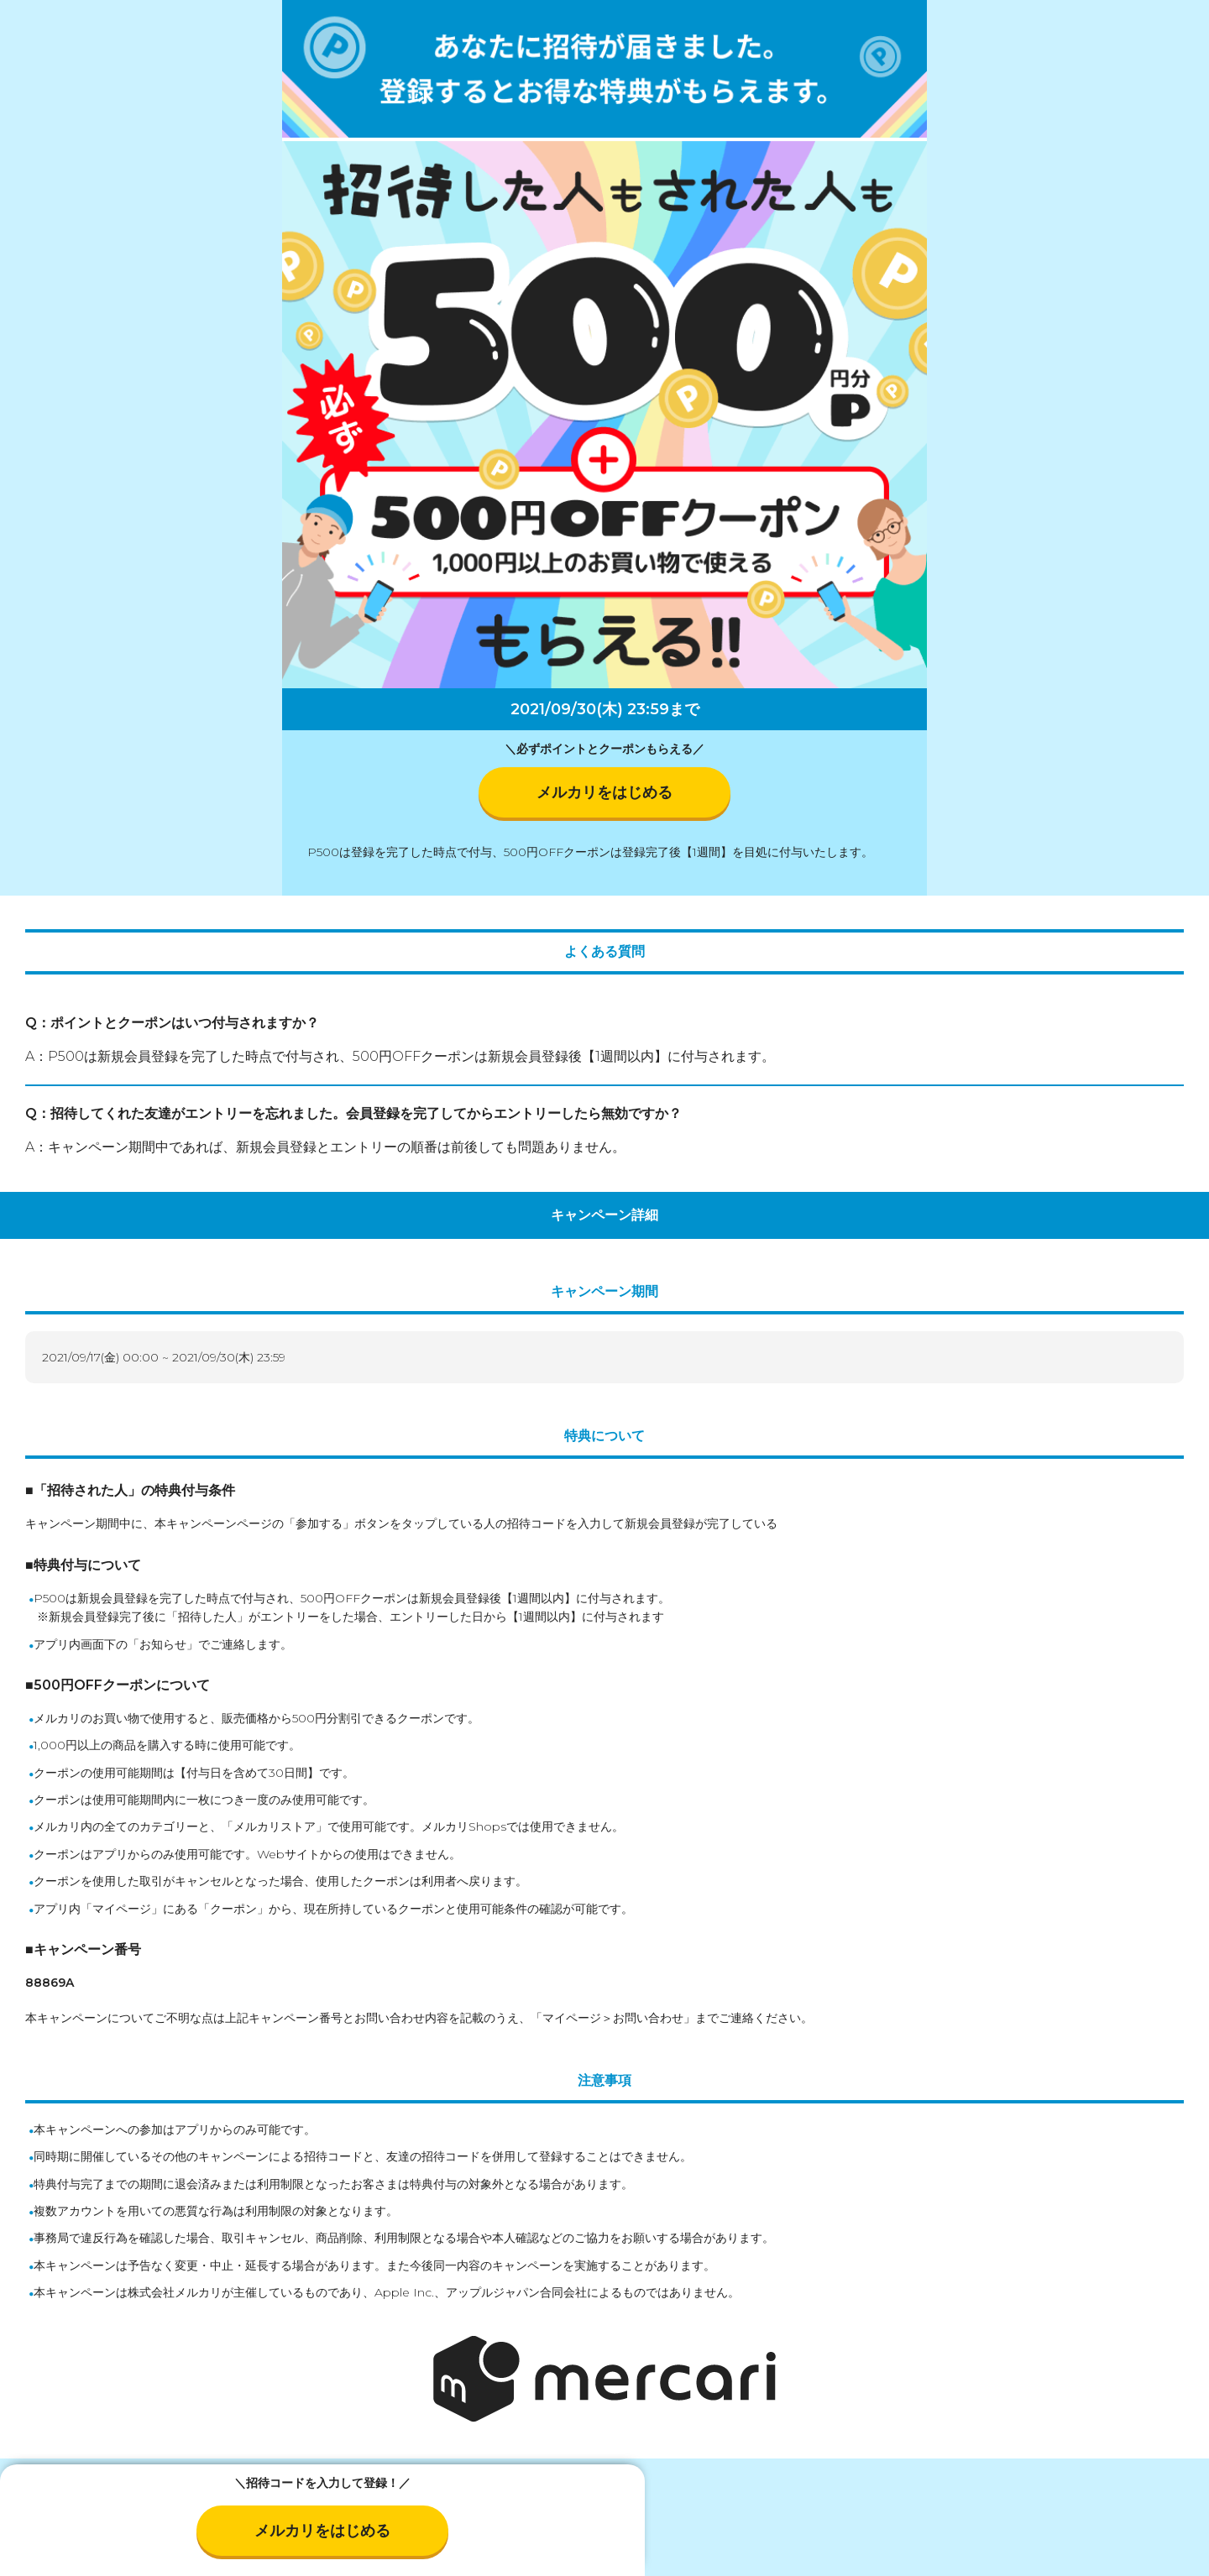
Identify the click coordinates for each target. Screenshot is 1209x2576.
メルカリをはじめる (604, 792)
